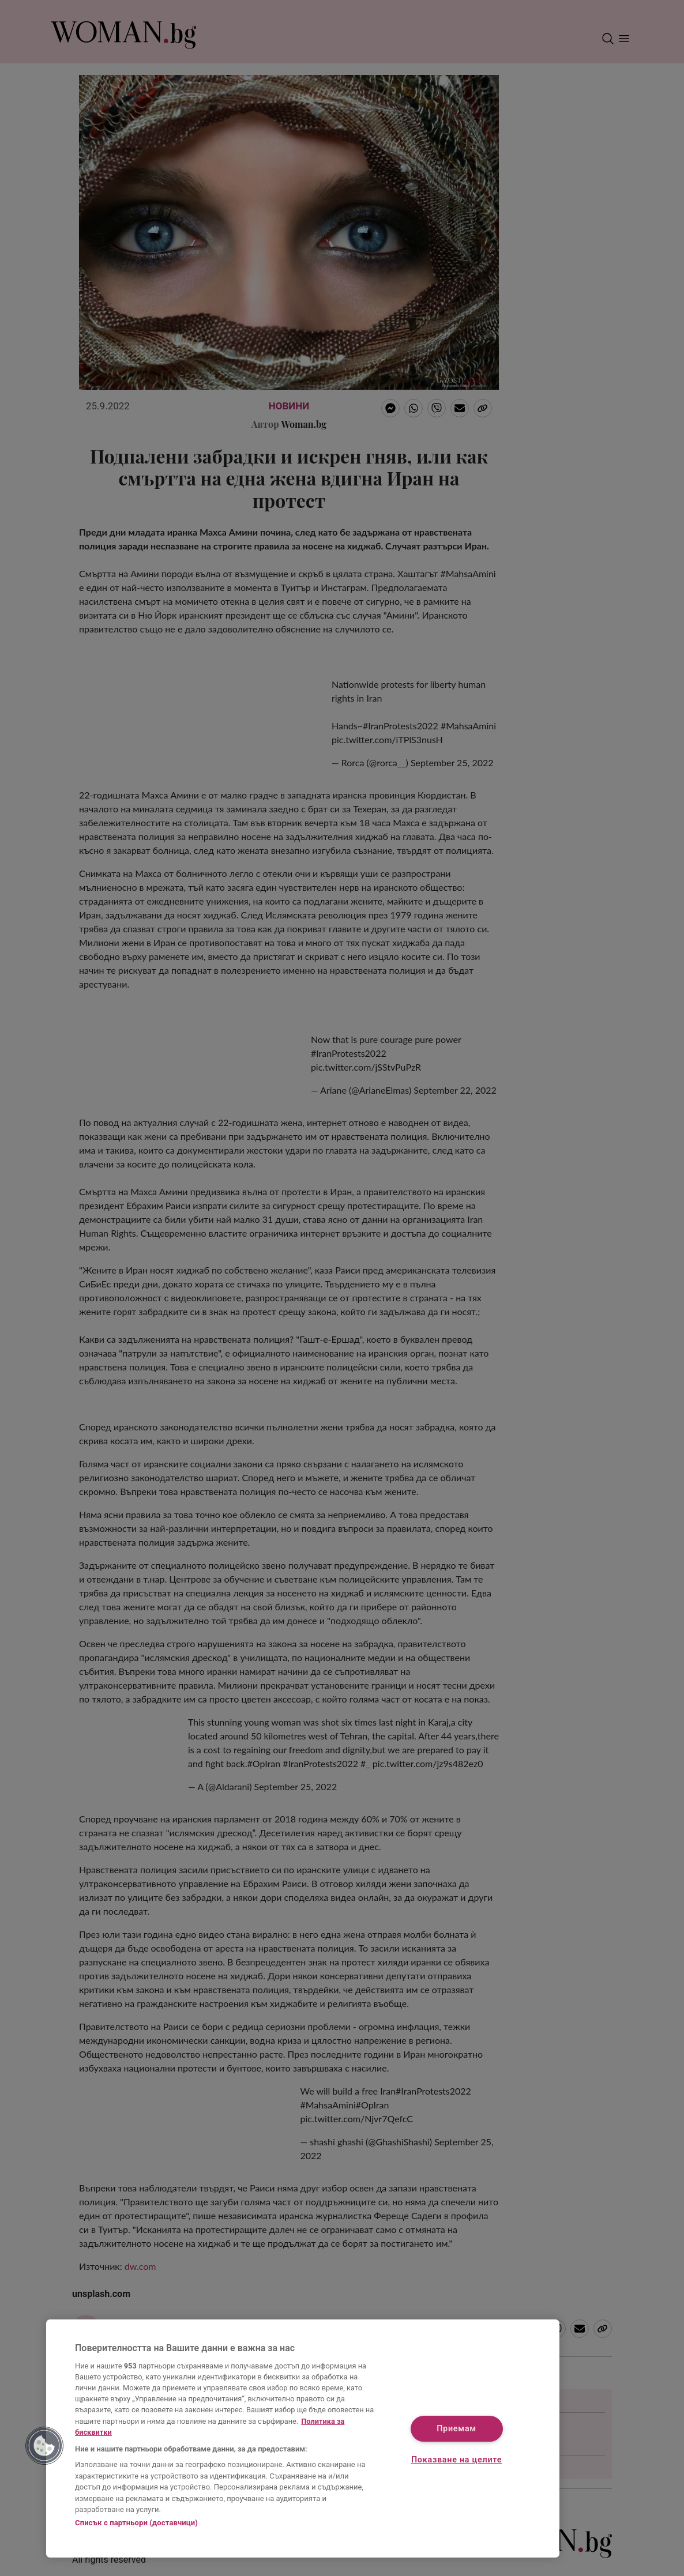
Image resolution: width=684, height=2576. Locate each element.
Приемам (456, 2429)
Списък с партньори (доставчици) (136, 2522)
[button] (44, 2445)
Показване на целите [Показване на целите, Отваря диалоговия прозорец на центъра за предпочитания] (456, 2460)
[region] (302, 2438)
